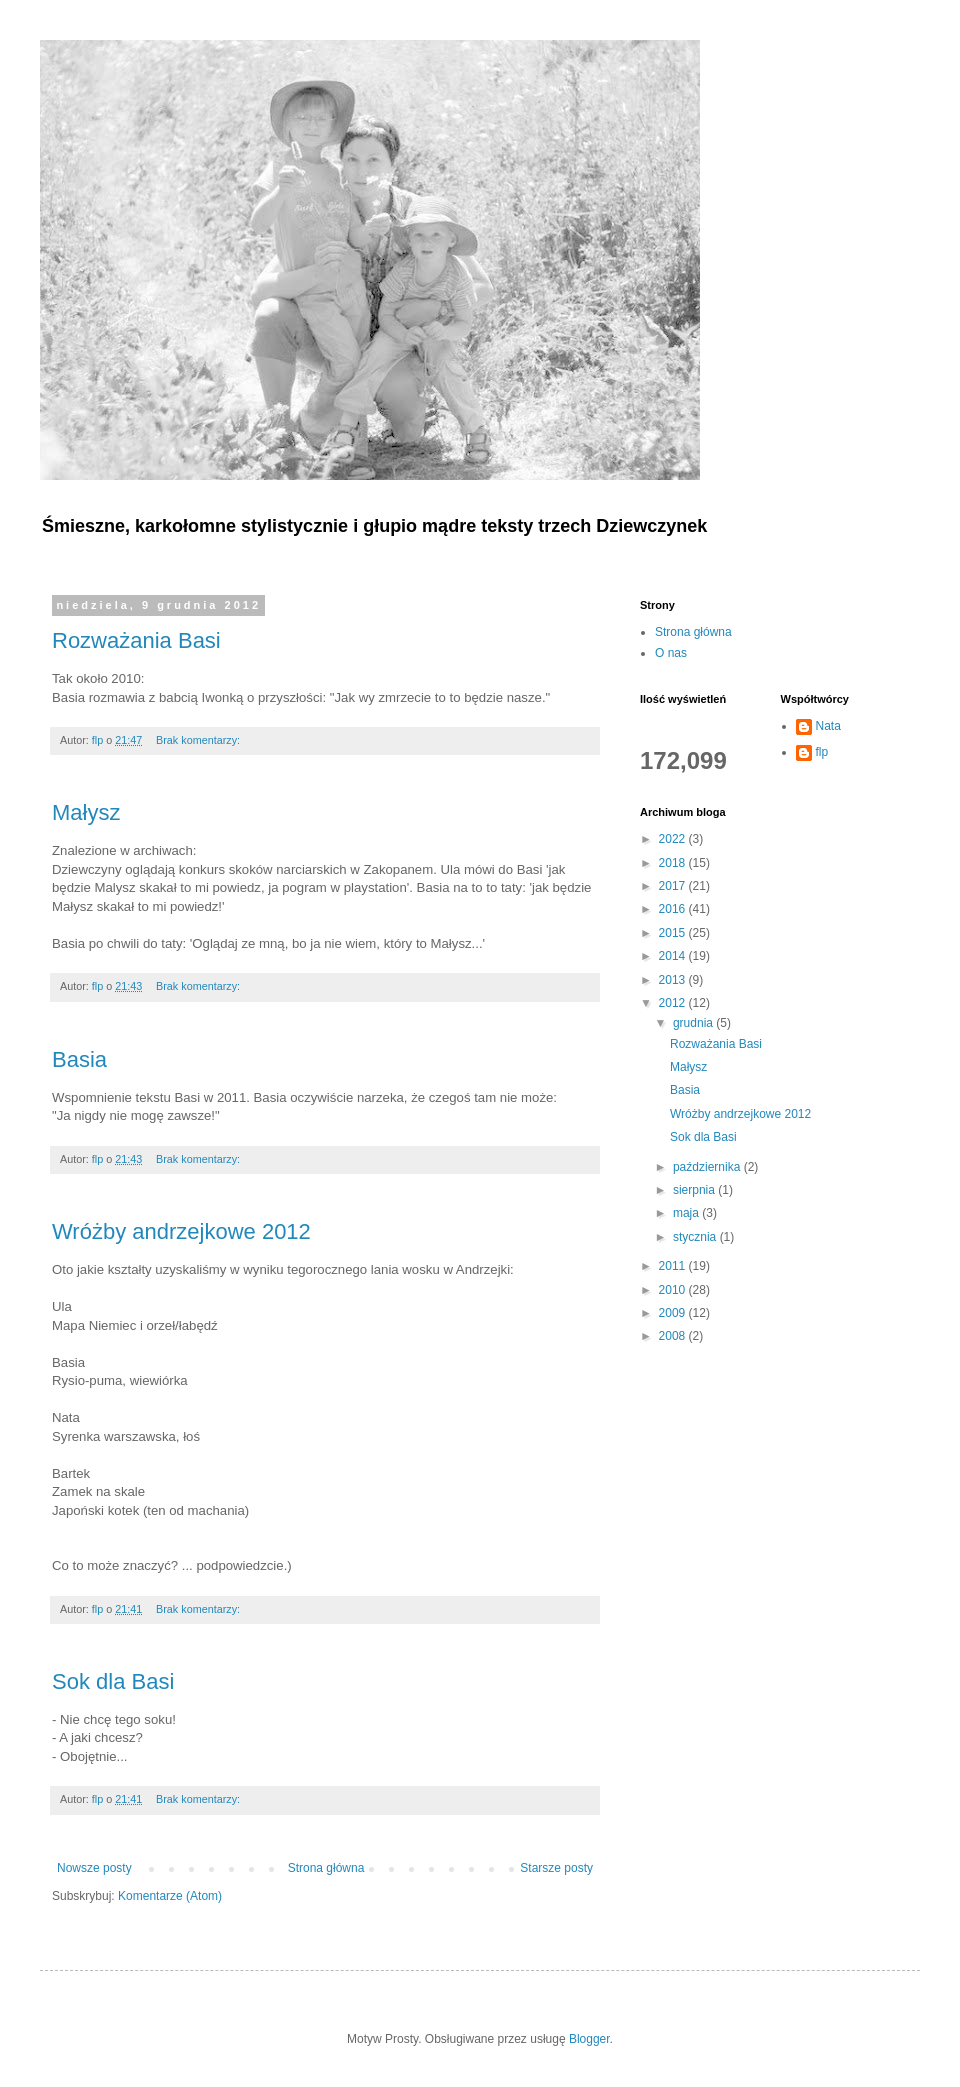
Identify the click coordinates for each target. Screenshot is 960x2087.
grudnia (694, 1023)
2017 (674, 886)
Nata (828, 726)
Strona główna (326, 1868)
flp (822, 752)
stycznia (696, 1237)
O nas (671, 653)
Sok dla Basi (113, 1681)
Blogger (589, 2039)
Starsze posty (556, 1868)
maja (687, 1213)
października (708, 1167)
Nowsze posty (94, 1868)
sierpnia (695, 1190)
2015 (674, 933)
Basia (79, 1059)
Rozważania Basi (136, 640)
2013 (674, 980)
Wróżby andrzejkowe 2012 (181, 1231)
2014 (674, 956)
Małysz (86, 812)
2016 (674, 909)
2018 (674, 863)
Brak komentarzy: (199, 740)
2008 (674, 1336)
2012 (674, 1003)
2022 (674, 839)
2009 (674, 1313)
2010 (674, 1290)
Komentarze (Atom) (170, 1896)
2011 (674, 1266)
